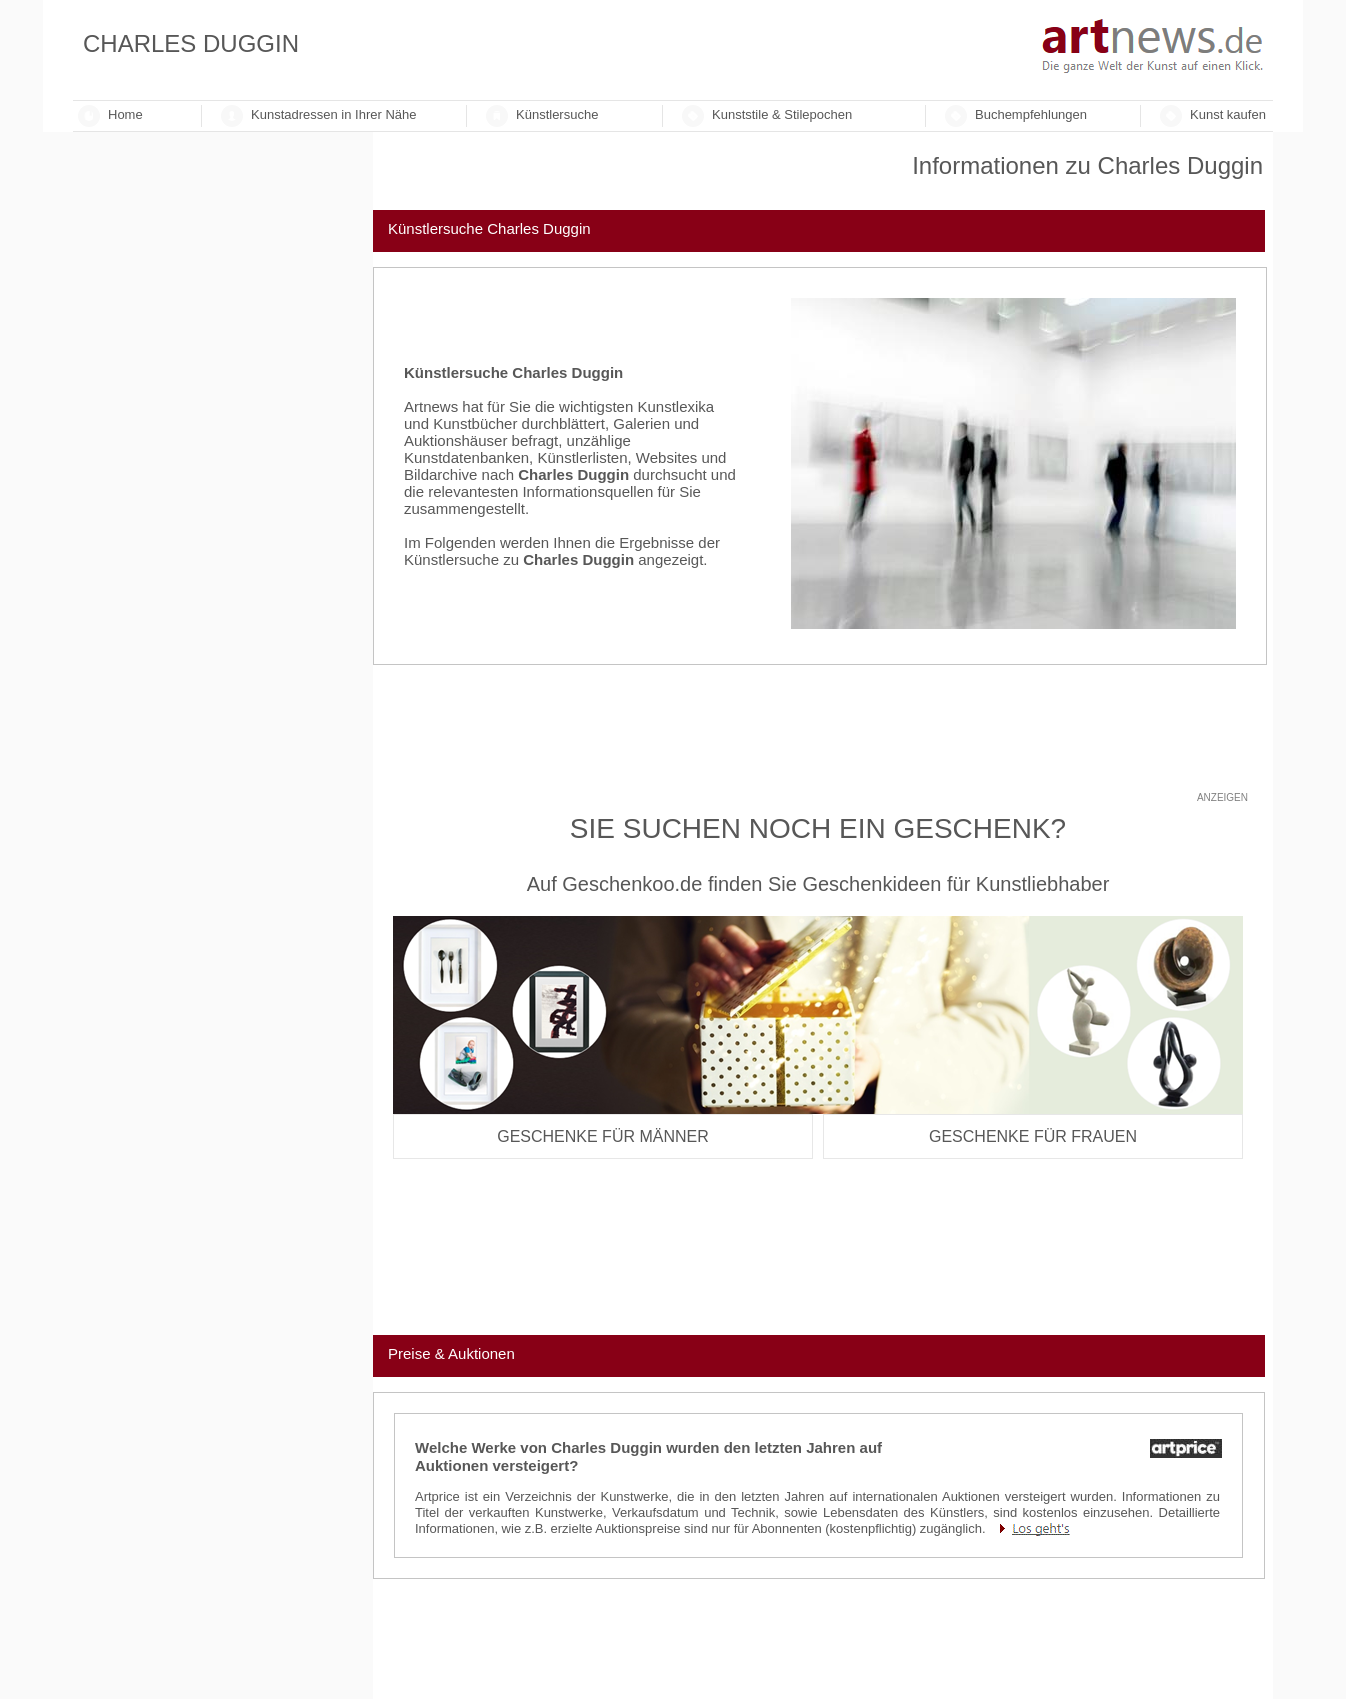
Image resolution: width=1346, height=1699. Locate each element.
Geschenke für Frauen (1033, 1136)
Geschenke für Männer (603, 1136)
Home (125, 114)
